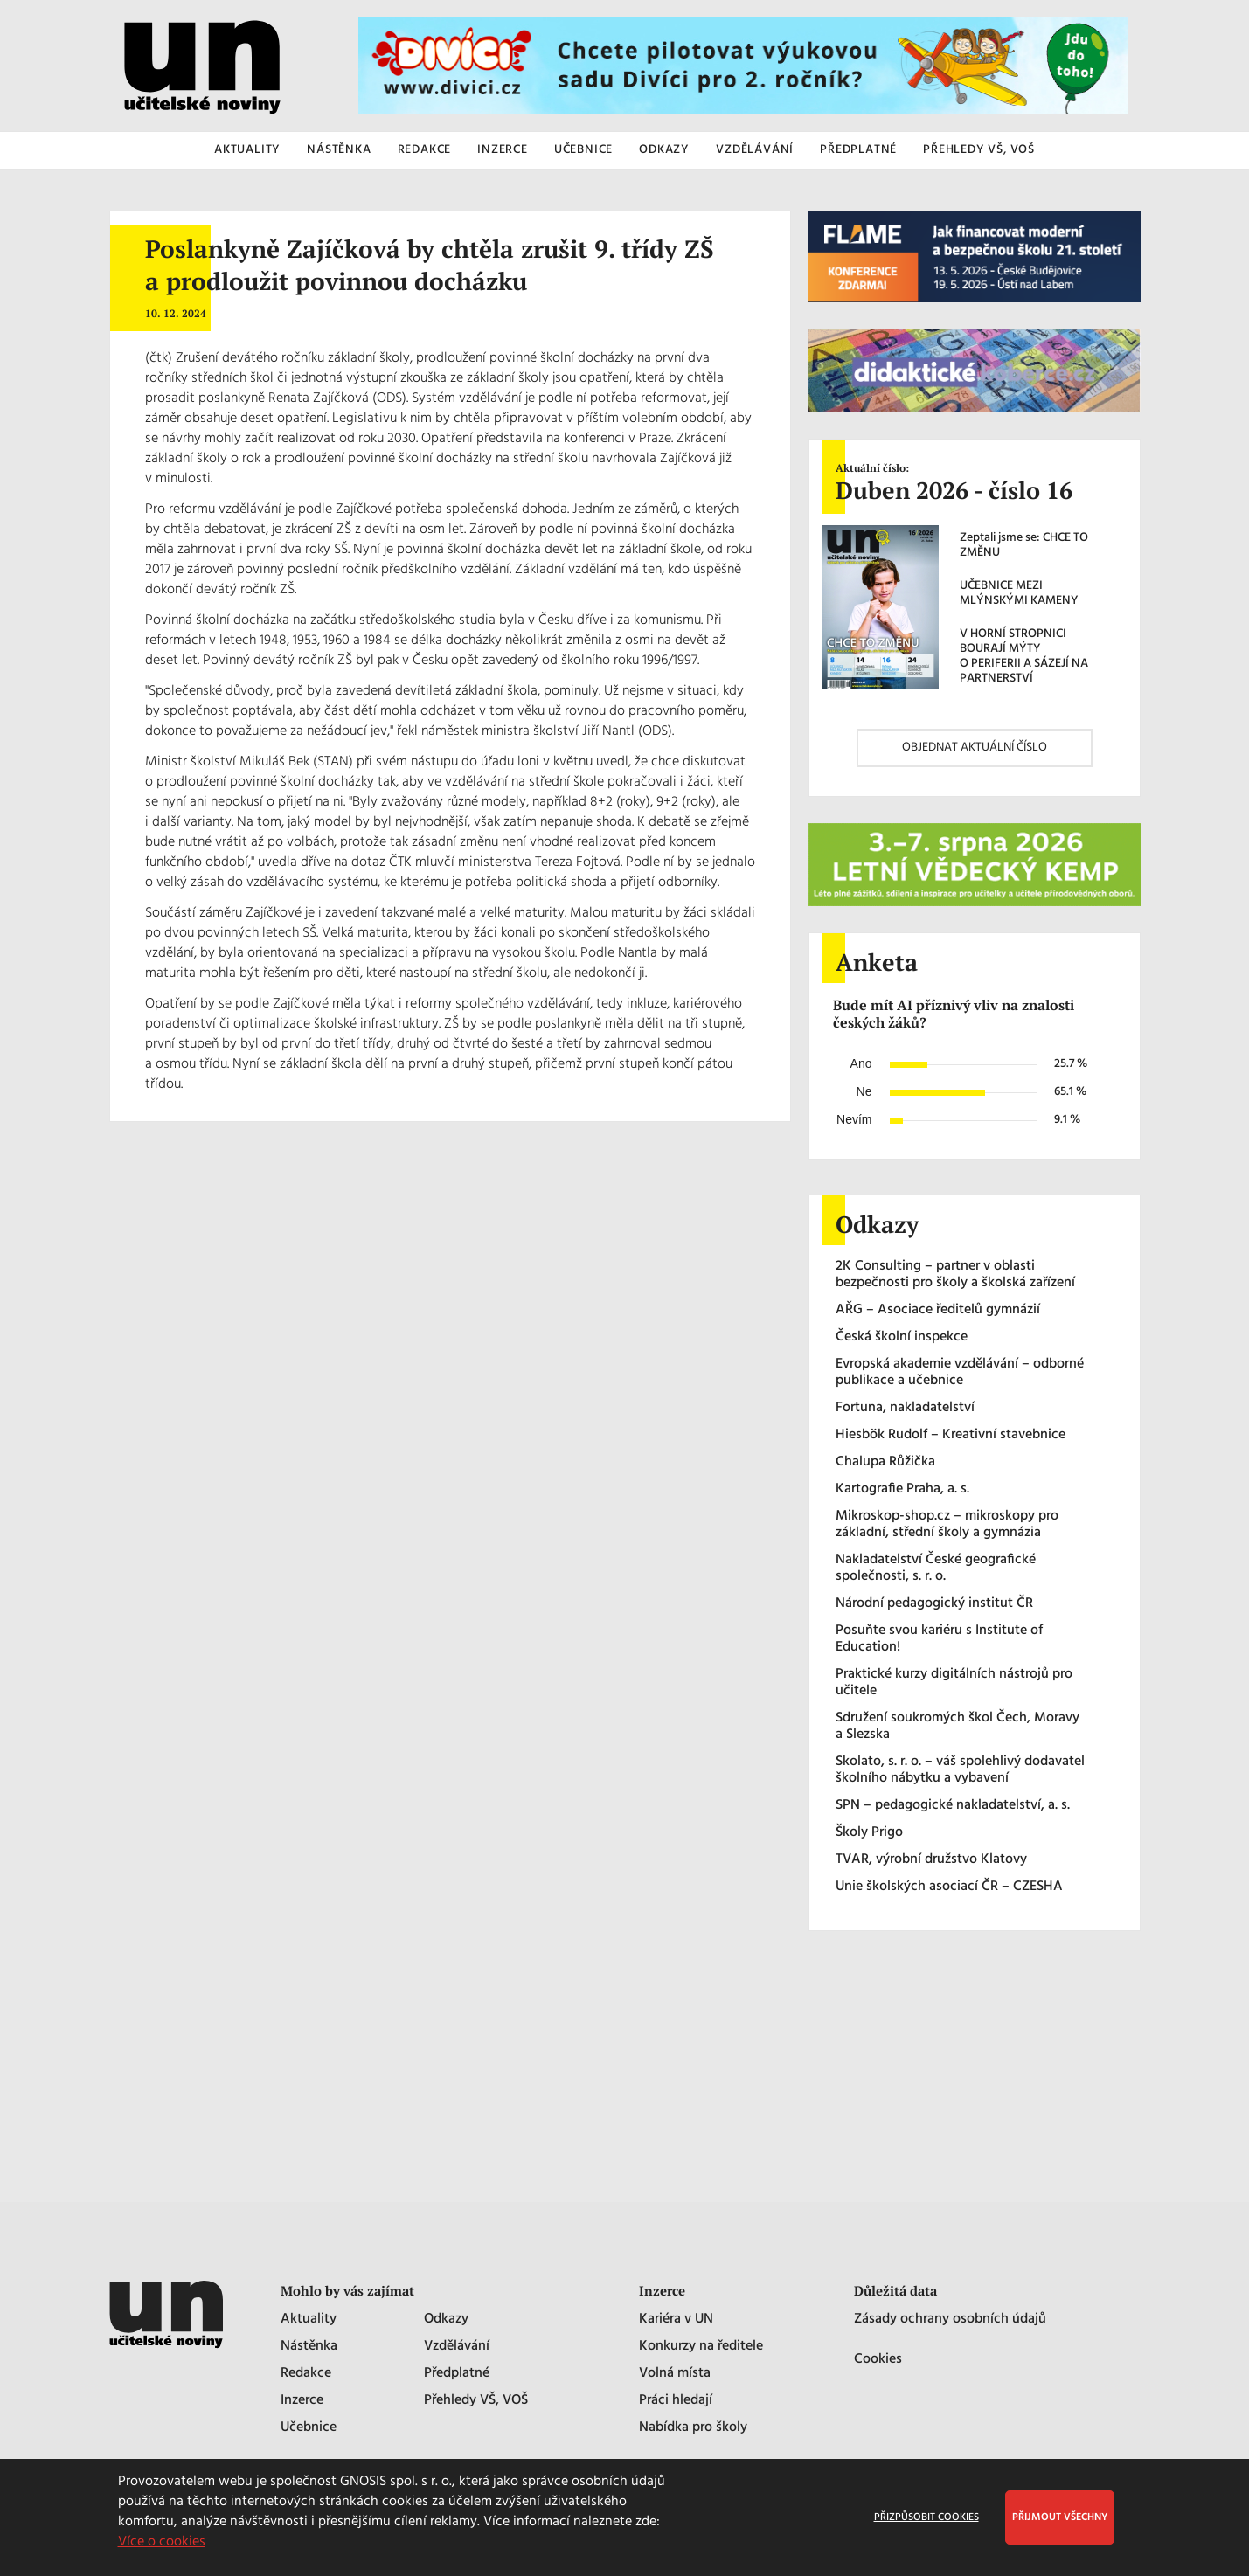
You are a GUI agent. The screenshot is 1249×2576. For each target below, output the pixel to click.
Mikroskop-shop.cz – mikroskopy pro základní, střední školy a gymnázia (947, 1524)
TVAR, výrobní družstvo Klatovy (931, 1860)
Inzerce (302, 2400)
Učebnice (309, 2428)
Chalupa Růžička (885, 1462)
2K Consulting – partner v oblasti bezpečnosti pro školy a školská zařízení (955, 1274)
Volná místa (675, 2373)
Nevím (853, 1119)
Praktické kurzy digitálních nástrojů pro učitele (954, 1683)
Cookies (878, 2359)
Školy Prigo (869, 1833)
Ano (861, 1063)
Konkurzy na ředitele (701, 2346)
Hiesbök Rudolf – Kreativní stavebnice (950, 1435)
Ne (864, 1091)
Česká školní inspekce (902, 1337)
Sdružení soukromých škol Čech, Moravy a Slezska (957, 1726)
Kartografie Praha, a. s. (902, 1489)
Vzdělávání (456, 2346)
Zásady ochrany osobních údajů (950, 2319)
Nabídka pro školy (693, 2428)
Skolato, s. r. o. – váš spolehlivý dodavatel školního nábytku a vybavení (960, 1770)
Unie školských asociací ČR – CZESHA (949, 1887)
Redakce (306, 2373)
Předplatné (456, 2373)
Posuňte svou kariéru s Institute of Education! (939, 1639)
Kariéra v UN (676, 2319)
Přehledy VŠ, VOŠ (476, 2400)
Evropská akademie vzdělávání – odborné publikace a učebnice (960, 1372)
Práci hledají (675, 2400)
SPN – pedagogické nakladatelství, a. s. (953, 1805)
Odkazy (446, 2319)
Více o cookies (161, 2542)
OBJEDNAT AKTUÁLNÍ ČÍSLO (974, 747)
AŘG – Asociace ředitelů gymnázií (938, 1310)
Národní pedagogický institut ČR (934, 1604)
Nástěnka (309, 2346)
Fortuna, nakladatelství (905, 1408)
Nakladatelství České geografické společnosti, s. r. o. (936, 1568)
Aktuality (309, 2319)
